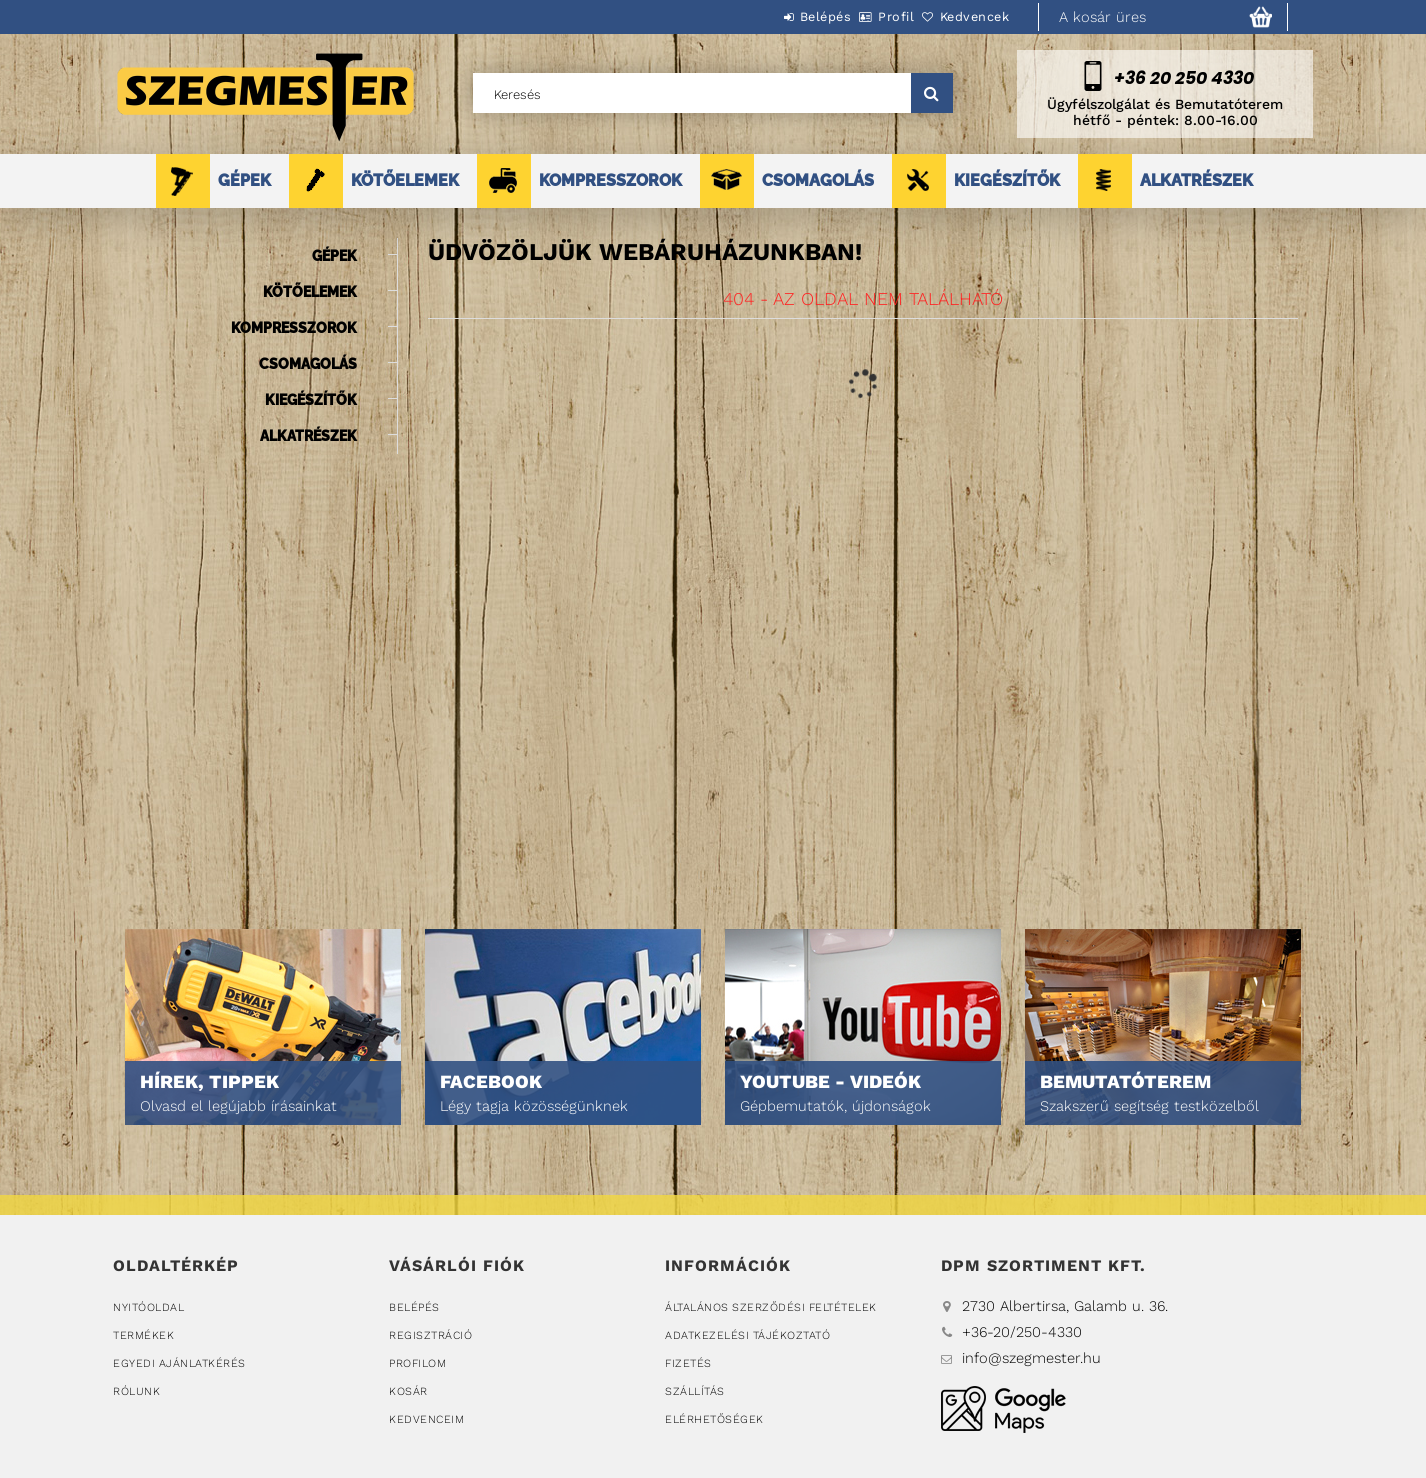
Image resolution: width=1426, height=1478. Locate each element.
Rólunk (136, 1391)
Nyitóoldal (148, 1307)
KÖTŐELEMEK (405, 180)
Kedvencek (964, 16)
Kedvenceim (426, 1419)
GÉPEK (244, 180)
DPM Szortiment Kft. (1003, 1409)
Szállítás (695, 1391)
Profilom (417, 1363)
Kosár (408, 1391)
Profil (863, 16)
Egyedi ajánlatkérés (179, 1363)
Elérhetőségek (714, 1419)
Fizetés (688, 1363)
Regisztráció (430, 1335)
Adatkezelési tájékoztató (747, 1335)
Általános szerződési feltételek (771, 1307)
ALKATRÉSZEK (1196, 180)
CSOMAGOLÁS (818, 180)
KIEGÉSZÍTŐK (1007, 180)
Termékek (143, 1335)
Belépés (770, 16)
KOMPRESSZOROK (610, 180)
